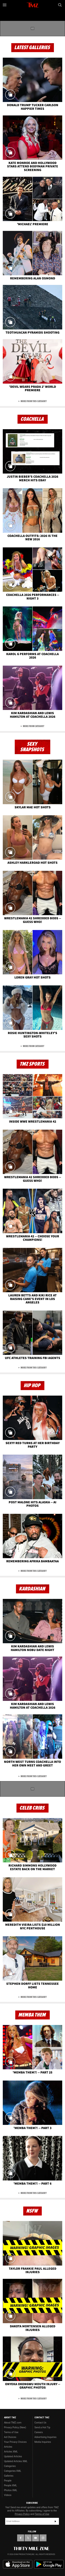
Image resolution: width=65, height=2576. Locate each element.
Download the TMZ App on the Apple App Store (17, 2564)
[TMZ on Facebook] (20, 2537)
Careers (38, 2432)
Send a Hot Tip (42, 2427)
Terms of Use (11, 2432)
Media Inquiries (42, 2442)
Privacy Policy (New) (15, 2427)
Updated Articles (13, 2456)
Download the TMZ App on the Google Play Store (49, 2564)
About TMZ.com (12, 2422)
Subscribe (55, 2521)
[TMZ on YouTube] (35, 2537)
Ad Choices (10, 2437)
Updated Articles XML (15, 2461)
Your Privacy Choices (15, 2442)
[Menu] (5, 5)
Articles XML (11, 2451)
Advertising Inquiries (45, 2437)
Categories (10, 2466)
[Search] (60, 5)
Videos (7, 2495)
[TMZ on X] (28, 2537)
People (7, 2480)
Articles (8, 2446)
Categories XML (12, 2471)
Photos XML (10, 2490)
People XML (10, 2485)
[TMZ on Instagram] (43, 2537)
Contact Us (40, 2422)
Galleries (8, 2475)
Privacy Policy (22, 2514)
